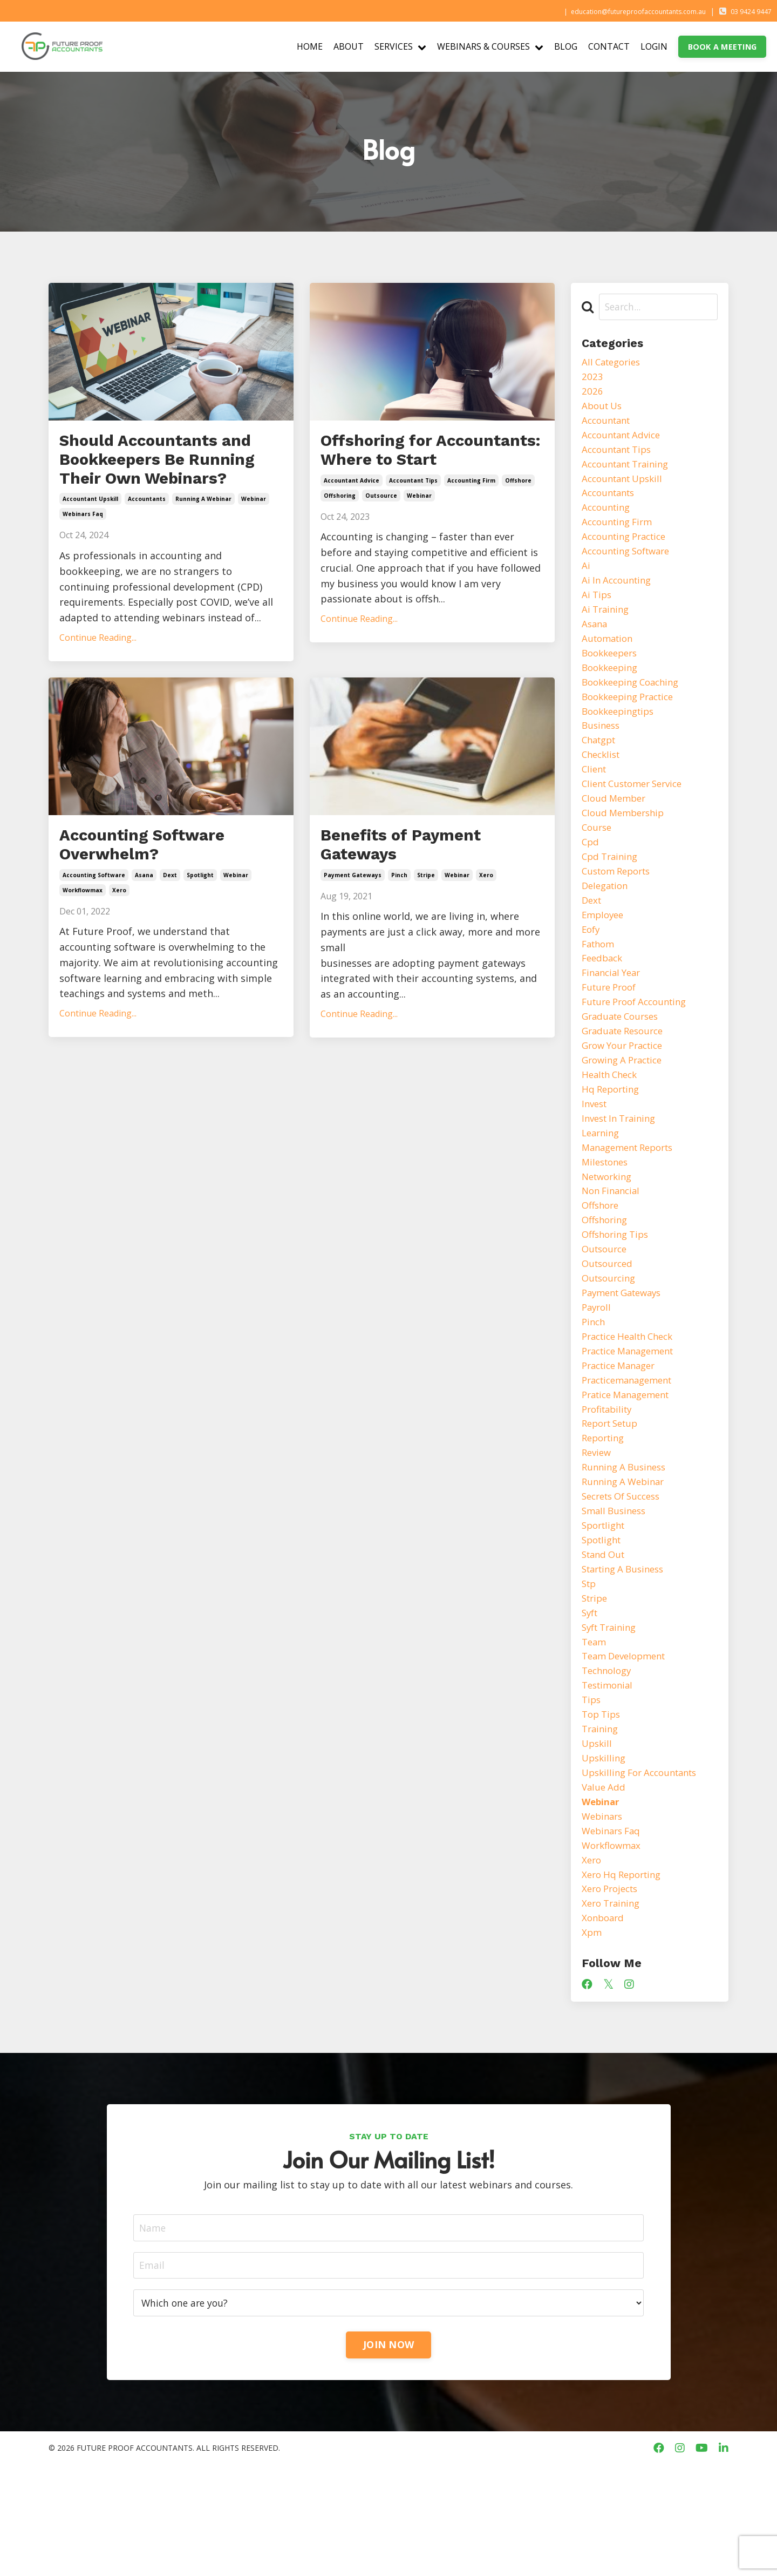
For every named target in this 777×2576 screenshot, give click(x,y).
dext (170, 920)
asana (144, 920)
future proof (612, 1031)
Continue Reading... (98, 674)
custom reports (620, 907)
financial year (614, 1015)
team (595, 1731)
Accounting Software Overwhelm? (159, 886)
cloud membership (626, 844)
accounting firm (471, 512)
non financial (613, 1249)
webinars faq (83, 550)
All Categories (614, 363)
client (595, 798)
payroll (598, 1373)
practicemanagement (631, 1451)
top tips (603, 1808)
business (602, 751)
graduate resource (626, 1078)
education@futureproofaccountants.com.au (614, 10)
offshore (518, 512)
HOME (310, 46)
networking (609, 1233)
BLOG (565, 46)
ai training (607, 627)
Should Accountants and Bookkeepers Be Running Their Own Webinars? (155, 477)
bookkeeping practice (632, 720)
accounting (608, 518)
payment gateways (352, 920)
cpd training (612, 891)
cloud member (616, 829)
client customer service (637, 814)
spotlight (200, 920)
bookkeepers (612, 674)
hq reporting (613, 1140)
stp (590, 1669)
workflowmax (83, 935)
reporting (605, 1513)
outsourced (609, 1326)
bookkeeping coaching (635, 705)
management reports (632, 1202)
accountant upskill (90, 535)
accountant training (629, 471)
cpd (591, 876)
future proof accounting (639, 1047)
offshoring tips (618, 1296)
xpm (592, 2042)
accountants (147, 535)
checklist (603, 782)
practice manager (622, 1435)
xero (119, 935)
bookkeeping (612, 689)
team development (627, 1746)
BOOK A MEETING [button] (722, 47)
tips (592, 1793)
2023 (592, 378)
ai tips (598, 611)
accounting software (94, 920)
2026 (592, 394)
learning (602, 1187)
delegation (607, 922)
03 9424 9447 (745, 10)
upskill (598, 1839)
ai (586, 580)
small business (616, 1591)
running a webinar (203, 535)
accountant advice (351, 512)
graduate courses (623, 1062)
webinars (604, 1917)
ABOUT (348, 46)
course (598, 860)
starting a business (627, 1653)
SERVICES (400, 46)
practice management (633, 1420)
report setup (613, 1498)
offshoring (340, 527)
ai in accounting (619, 596)
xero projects (613, 1995)
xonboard (604, 2026)
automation (609, 658)
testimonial (609, 1777)
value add (605, 1886)
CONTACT (609, 46)
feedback (604, 1000)
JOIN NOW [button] (388, 2455)
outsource (381, 527)
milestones (607, 1218)
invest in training (622, 1171)
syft (591, 1699)
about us (603, 409)
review (598, 1528)
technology (609, 1761)
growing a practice (626, 1109)
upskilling (605, 1855)
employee (604, 953)
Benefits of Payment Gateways (418, 886)
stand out (605, 1637)
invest (596, 1155)
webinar (253, 535)
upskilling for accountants (645, 1871)
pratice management (630, 1466)
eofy (592, 969)
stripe (426, 920)
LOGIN (653, 46)
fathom (600, 985)
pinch (399, 920)
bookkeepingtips (621, 736)
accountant (608, 425)
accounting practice (628, 549)
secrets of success (625, 1575)
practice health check (632, 1404)
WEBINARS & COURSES (490, 46)
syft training (612, 1715)
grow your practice (626, 1093)
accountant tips (413, 512)
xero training (613, 2010)
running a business (627, 1544)
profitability (609, 1482)
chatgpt (601, 767)
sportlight (606, 1606)
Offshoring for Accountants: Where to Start (429, 465)
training (601, 1824)
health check (612, 1124)
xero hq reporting (625, 1980)
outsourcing (611, 1342)
